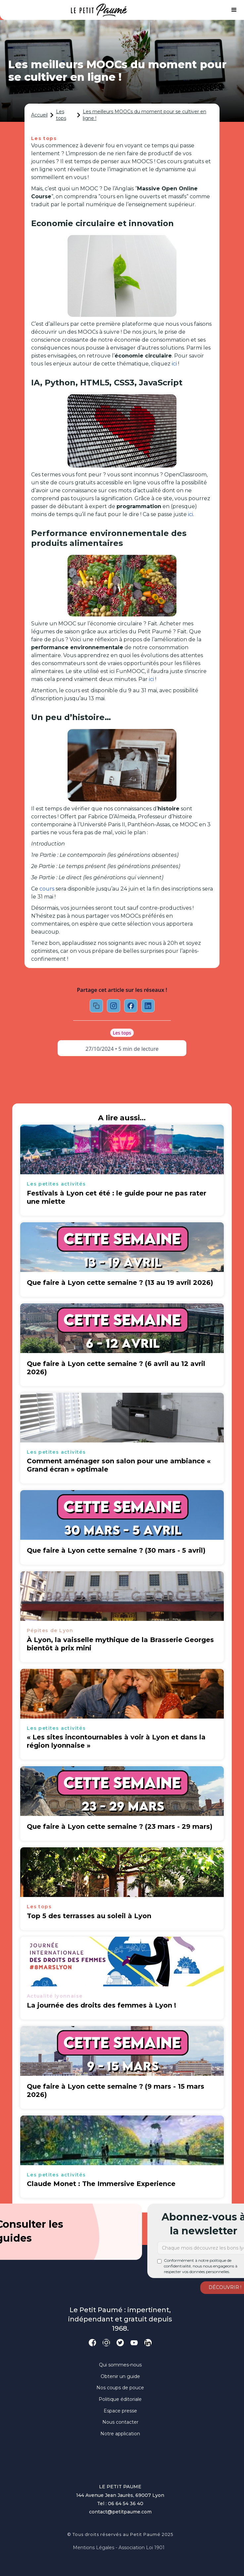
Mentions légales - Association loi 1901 (119, 2548)
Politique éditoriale (120, 2399)
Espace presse (120, 2411)
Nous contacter (120, 2422)
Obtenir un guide (120, 2376)
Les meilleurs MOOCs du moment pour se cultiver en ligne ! (144, 115)
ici (174, 364)
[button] (234, 10)
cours (46, 889)
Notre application (120, 2434)
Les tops (61, 115)
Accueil (39, 115)
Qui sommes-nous (120, 2365)
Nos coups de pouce (120, 2388)
